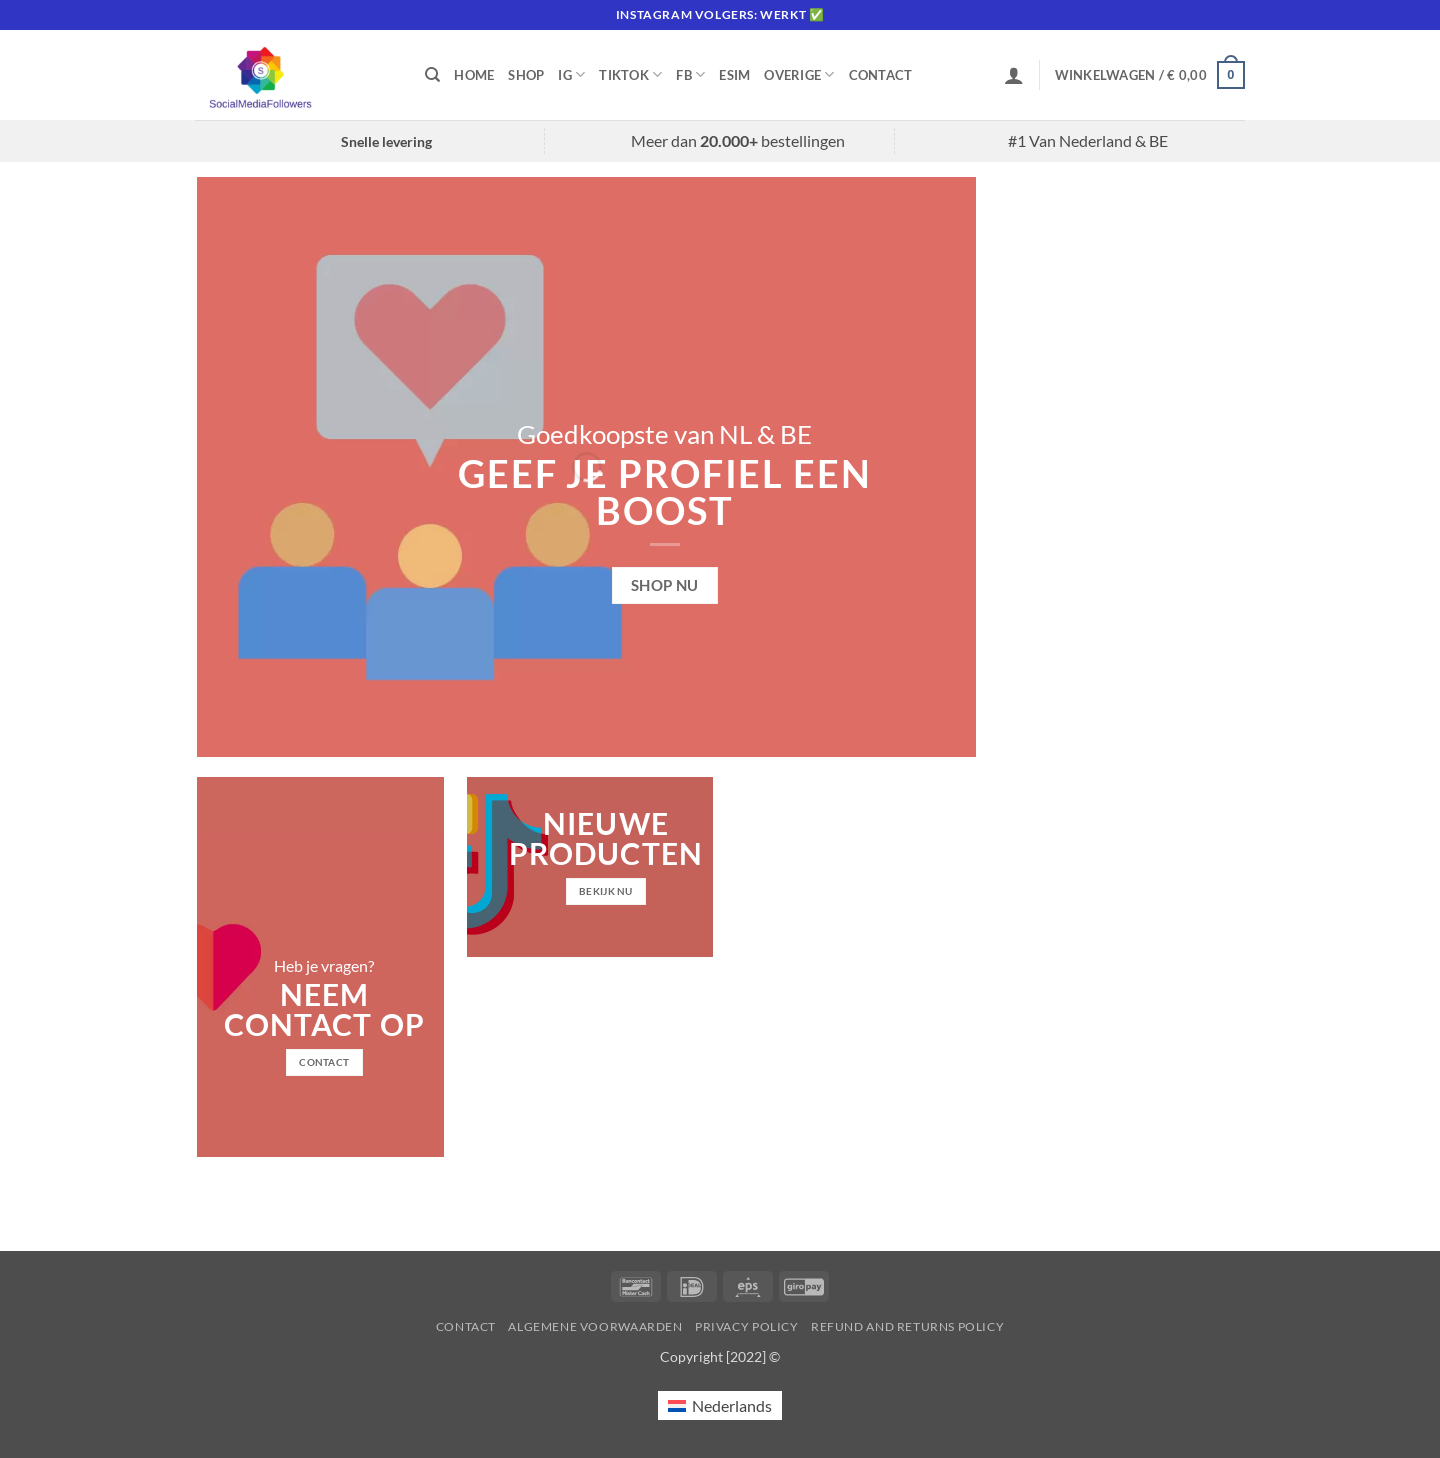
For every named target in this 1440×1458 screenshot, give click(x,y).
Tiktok (630, 74)
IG (571, 74)
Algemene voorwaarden (595, 1326)
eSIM (734, 75)
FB (690, 74)
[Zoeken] (432, 75)
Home (474, 75)
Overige (799, 74)
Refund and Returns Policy (907, 1326)
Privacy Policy (747, 1326)
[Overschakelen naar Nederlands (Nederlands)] (720, 1405)
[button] (1014, 75)
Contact (881, 75)
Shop (526, 75)
